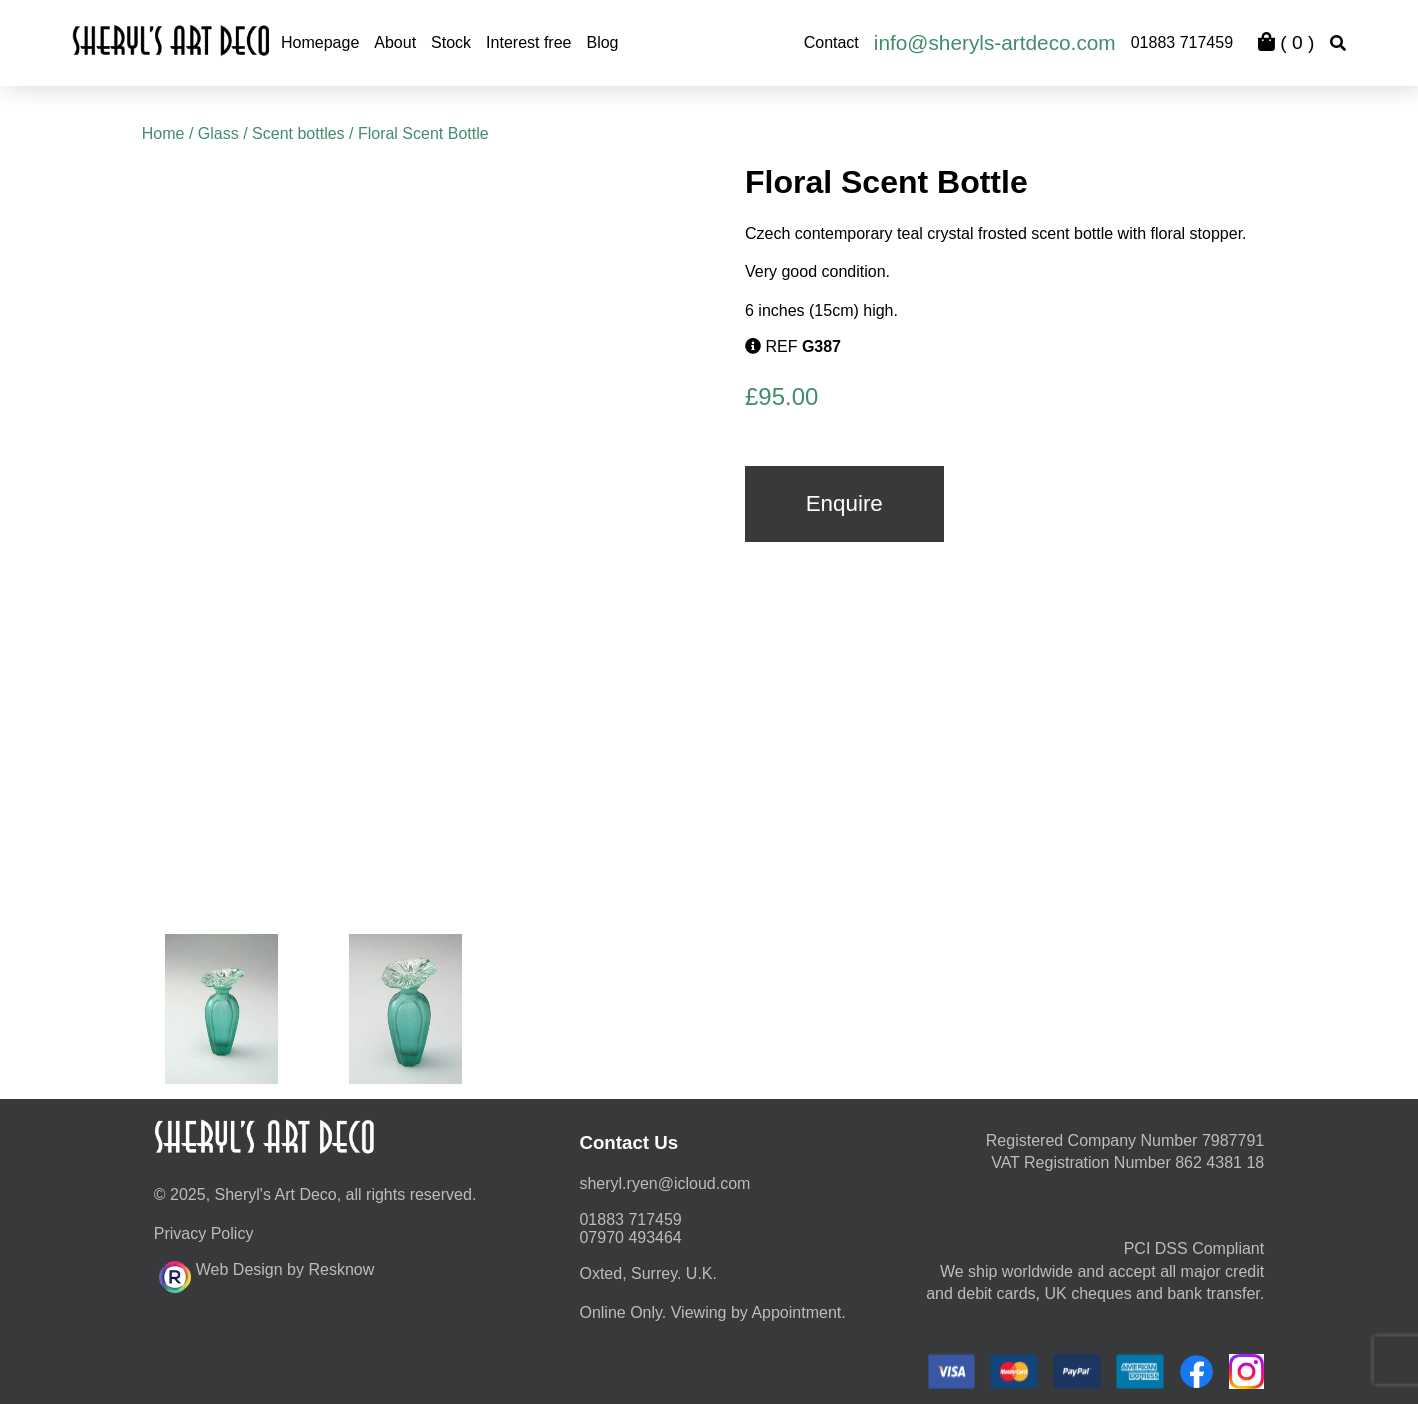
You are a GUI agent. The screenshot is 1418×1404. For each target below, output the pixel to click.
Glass (218, 133)
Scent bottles (298, 133)
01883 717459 (1182, 42)
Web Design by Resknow (266, 1274)
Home (163, 133)
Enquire (844, 503)
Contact (831, 42)
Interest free (528, 42)
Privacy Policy (204, 1233)
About (395, 42)
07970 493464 (630, 1237)
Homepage (320, 42)
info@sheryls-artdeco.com (995, 42)
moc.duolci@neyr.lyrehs (664, 1183)
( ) (1286, 42)
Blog (602, 42)
